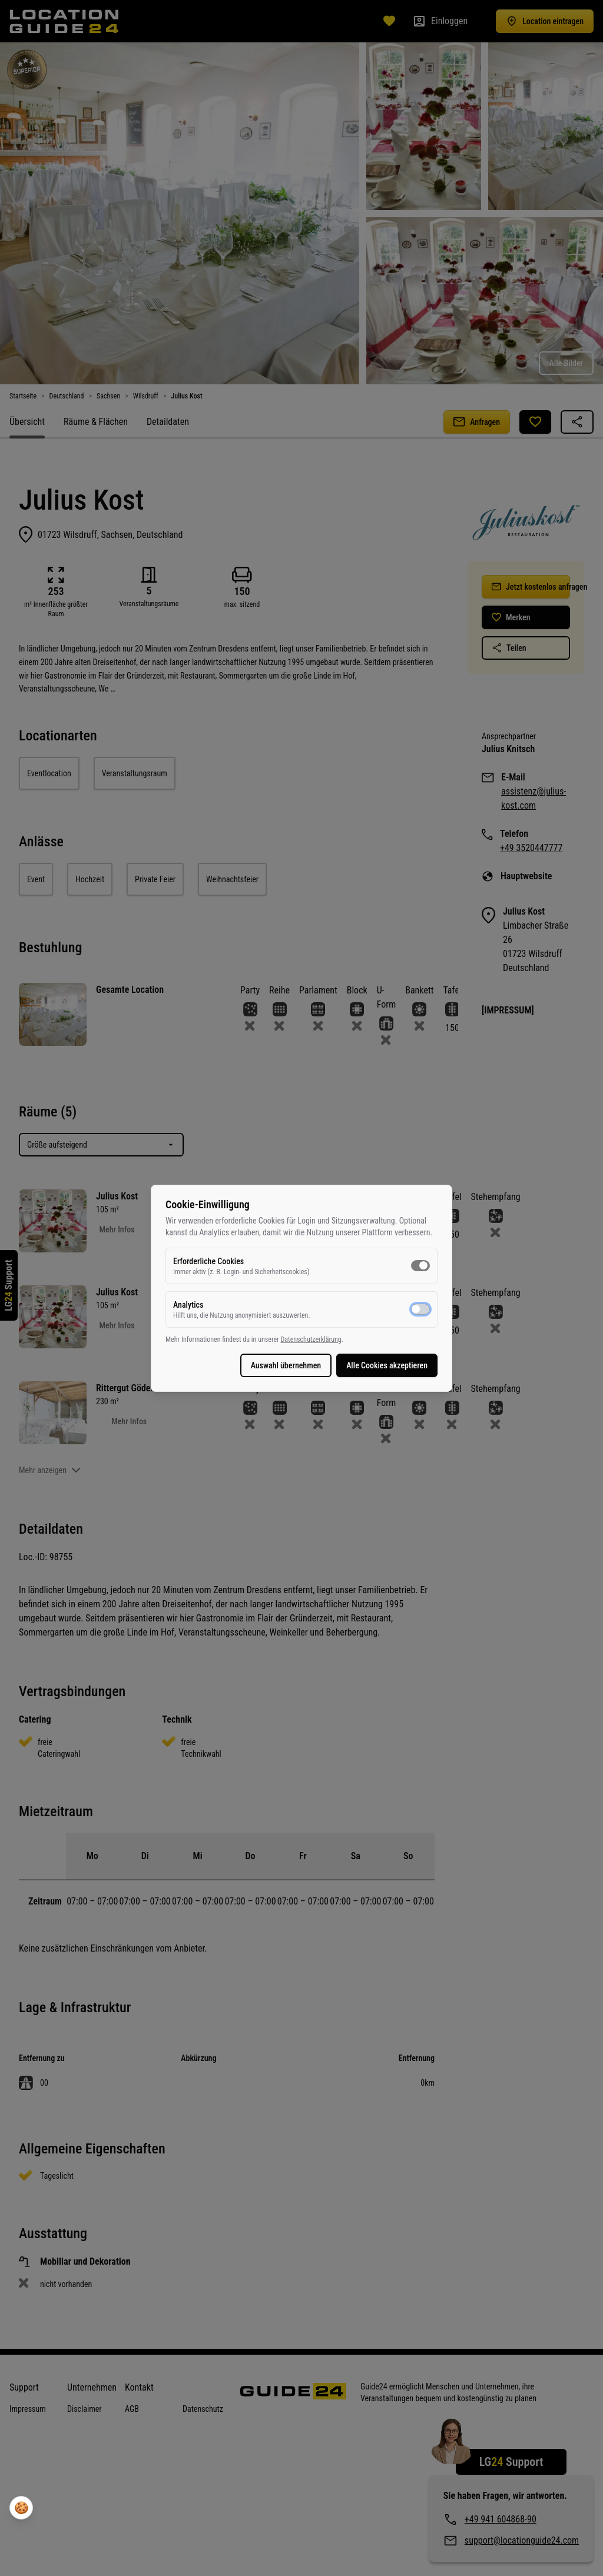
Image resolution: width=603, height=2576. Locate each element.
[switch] (420, 1265)
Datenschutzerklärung (310, 1339)
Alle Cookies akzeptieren (387, 1365)
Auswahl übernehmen (286, 1365)
